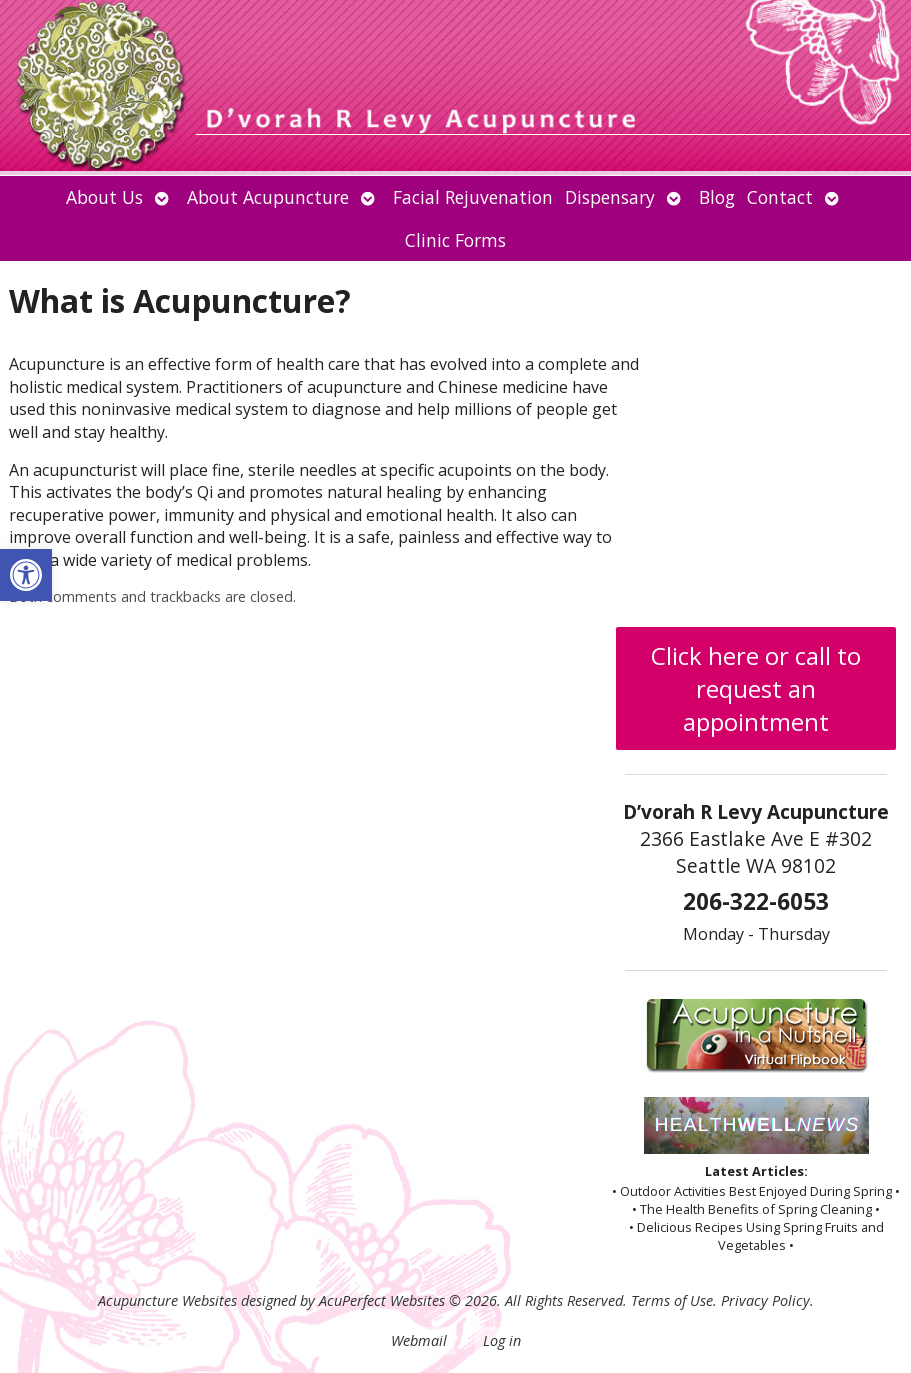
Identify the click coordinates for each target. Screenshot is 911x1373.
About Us (104, 197)
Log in (502, 1340)
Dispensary (610, 197)
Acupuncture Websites (167, 1300)
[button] (26, 575)
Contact (780, 197)
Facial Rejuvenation (473, 197)
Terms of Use (672, 1300)
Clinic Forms (455, 240)
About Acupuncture (268, 197)
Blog (717, 197)
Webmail (419, 1340)
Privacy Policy (765, 1300)
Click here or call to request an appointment (756, 688)
